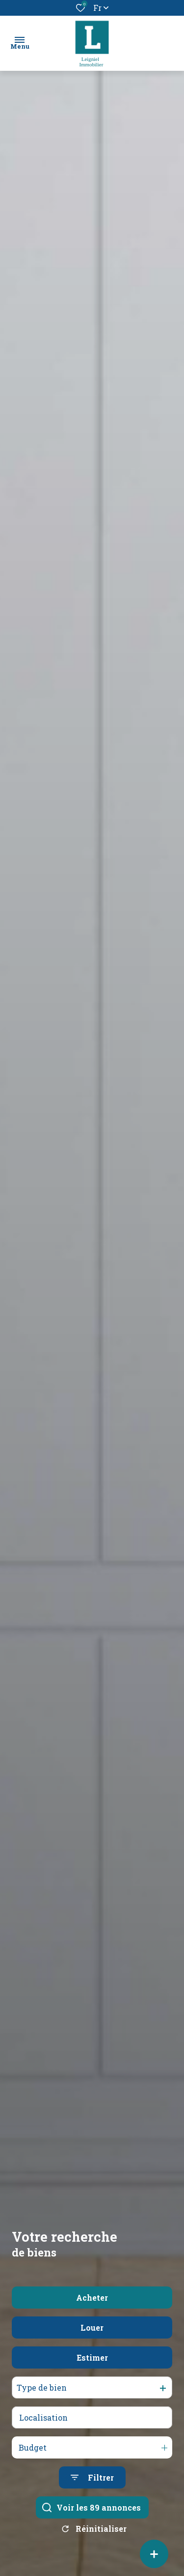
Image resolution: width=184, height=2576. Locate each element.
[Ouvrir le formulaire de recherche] (92, 2507)
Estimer (92, 2387)
